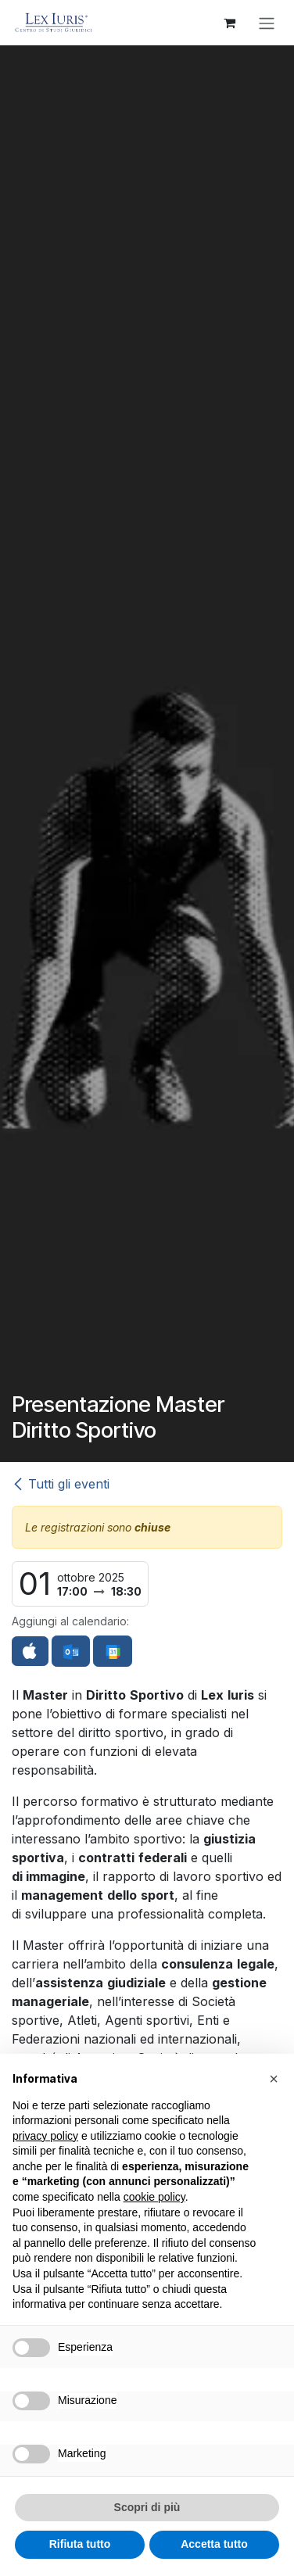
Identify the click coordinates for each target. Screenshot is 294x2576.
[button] (273, 2078)
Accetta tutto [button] (214, 2544)
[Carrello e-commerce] (229, 22)
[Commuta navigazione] (266, 22)
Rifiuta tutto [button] (80, 2544)
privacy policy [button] (45, 2136)
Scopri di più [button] (147, 2507)
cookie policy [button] (154, 2197)
